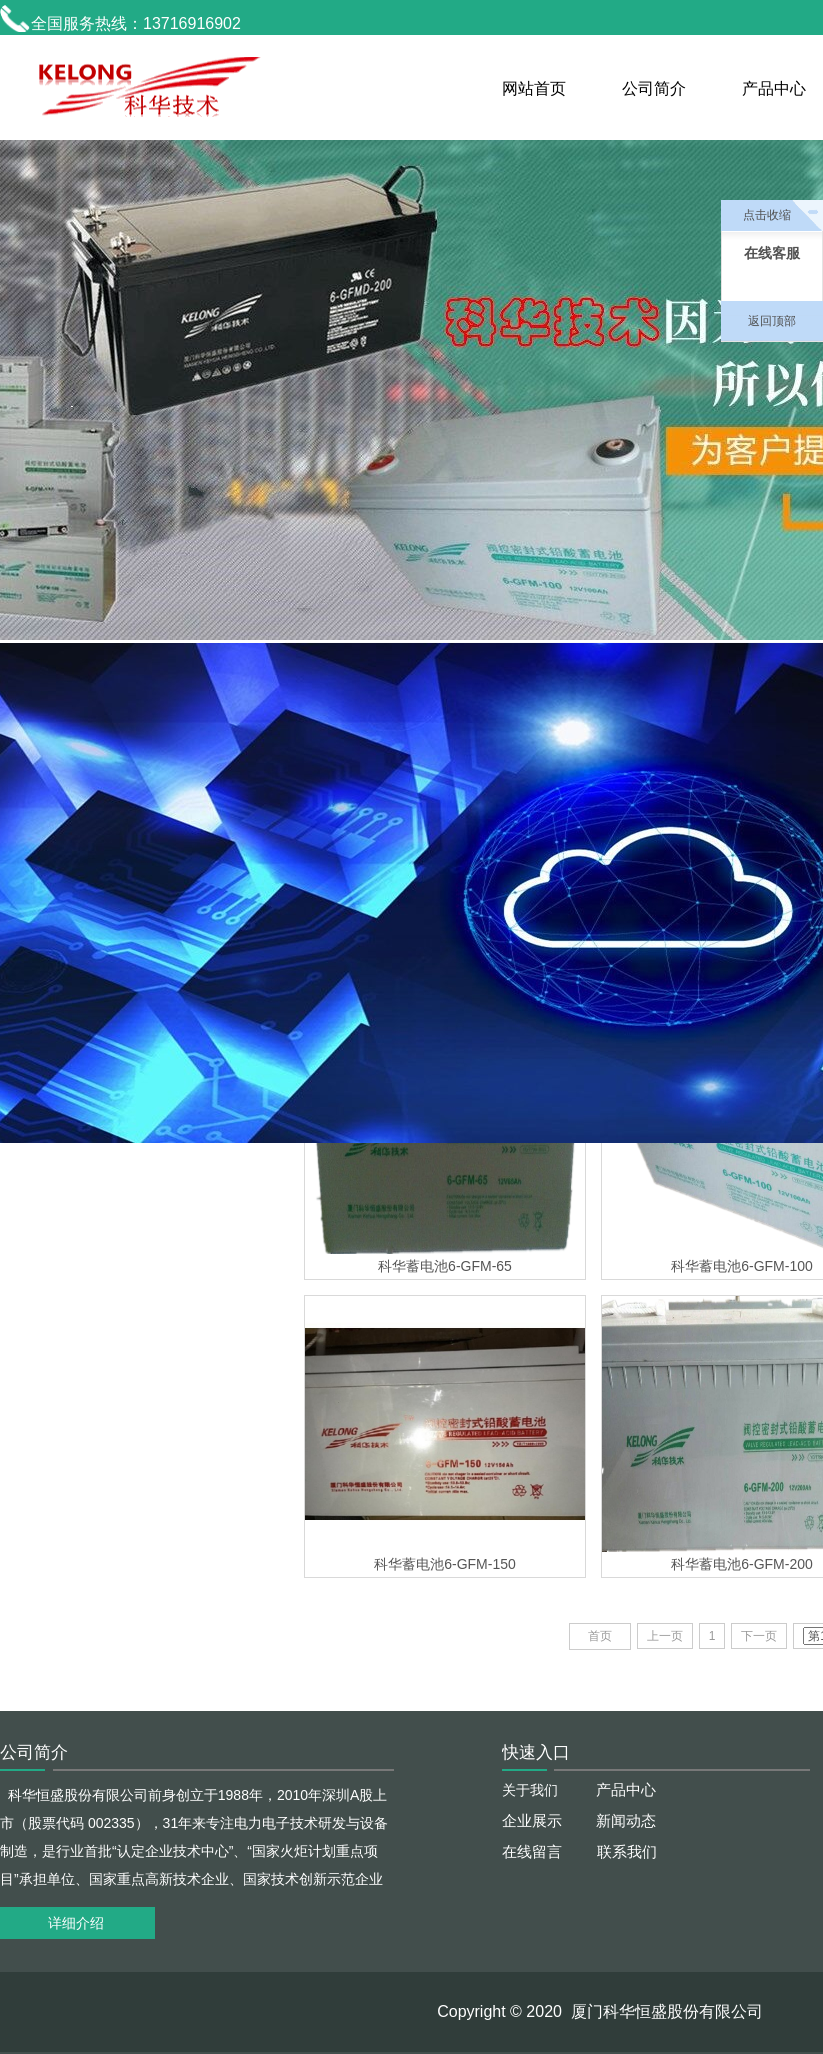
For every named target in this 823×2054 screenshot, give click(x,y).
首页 (600, 1636)
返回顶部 (772, 321)
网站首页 (534, 88)
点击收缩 (767, 215)
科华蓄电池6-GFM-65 (445, 1266)
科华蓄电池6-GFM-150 (445, 1564)
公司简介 (654, 88)
